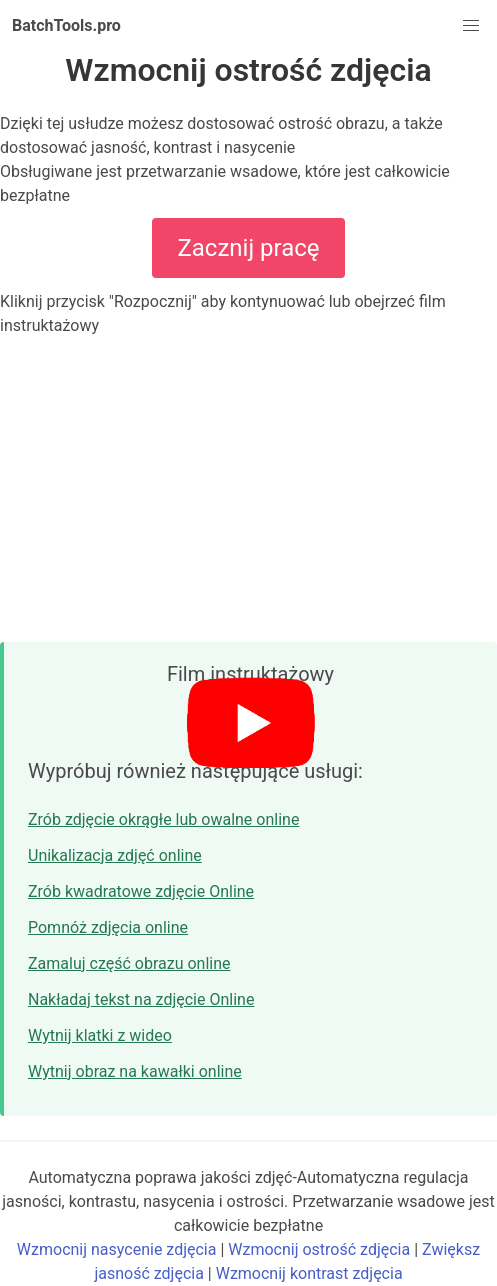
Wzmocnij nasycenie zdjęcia (117, 1249)
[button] (471, 26)
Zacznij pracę (248, 248)
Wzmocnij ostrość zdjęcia (319, 1249)
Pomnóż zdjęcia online (108, 927)
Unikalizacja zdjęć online (115, 855)
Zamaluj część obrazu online (129, 963)
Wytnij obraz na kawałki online (135, 1071)
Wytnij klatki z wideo (100, 1035)
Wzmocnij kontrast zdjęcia (309, 1273)
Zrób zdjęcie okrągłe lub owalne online (163, 819)
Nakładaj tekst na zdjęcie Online (141, 999)
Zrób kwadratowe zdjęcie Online (141, 891)
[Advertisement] (248, 490)
